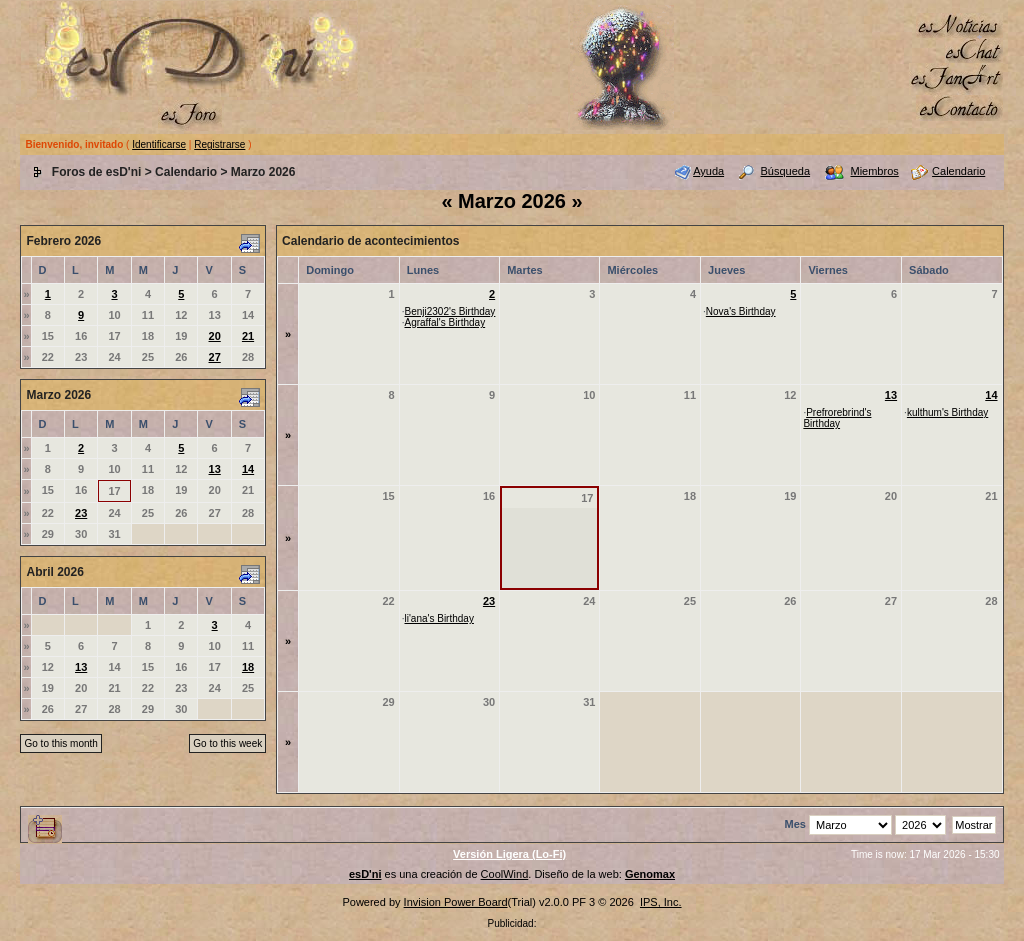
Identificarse (159, 144)
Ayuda (708, 171)
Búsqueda (786, 171)
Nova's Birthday (741, 311)
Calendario (186, 172)
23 (81, 513)
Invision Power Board (456, 902)
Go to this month (60, 743)
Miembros (874, 171)
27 (215, 357)
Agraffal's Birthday (445, 322)
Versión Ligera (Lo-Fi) (509, 854)
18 (248, 667)
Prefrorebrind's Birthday (837, 418)
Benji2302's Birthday (450, 311)
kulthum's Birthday (947, 412)
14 (248, 469)
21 (248, 336)
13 (215, 469)
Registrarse (219, 144)
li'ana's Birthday (439, 618)
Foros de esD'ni (97, 172)
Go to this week (227, 743)
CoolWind (505, 874)
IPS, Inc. (661, 902)
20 (215, 336)
